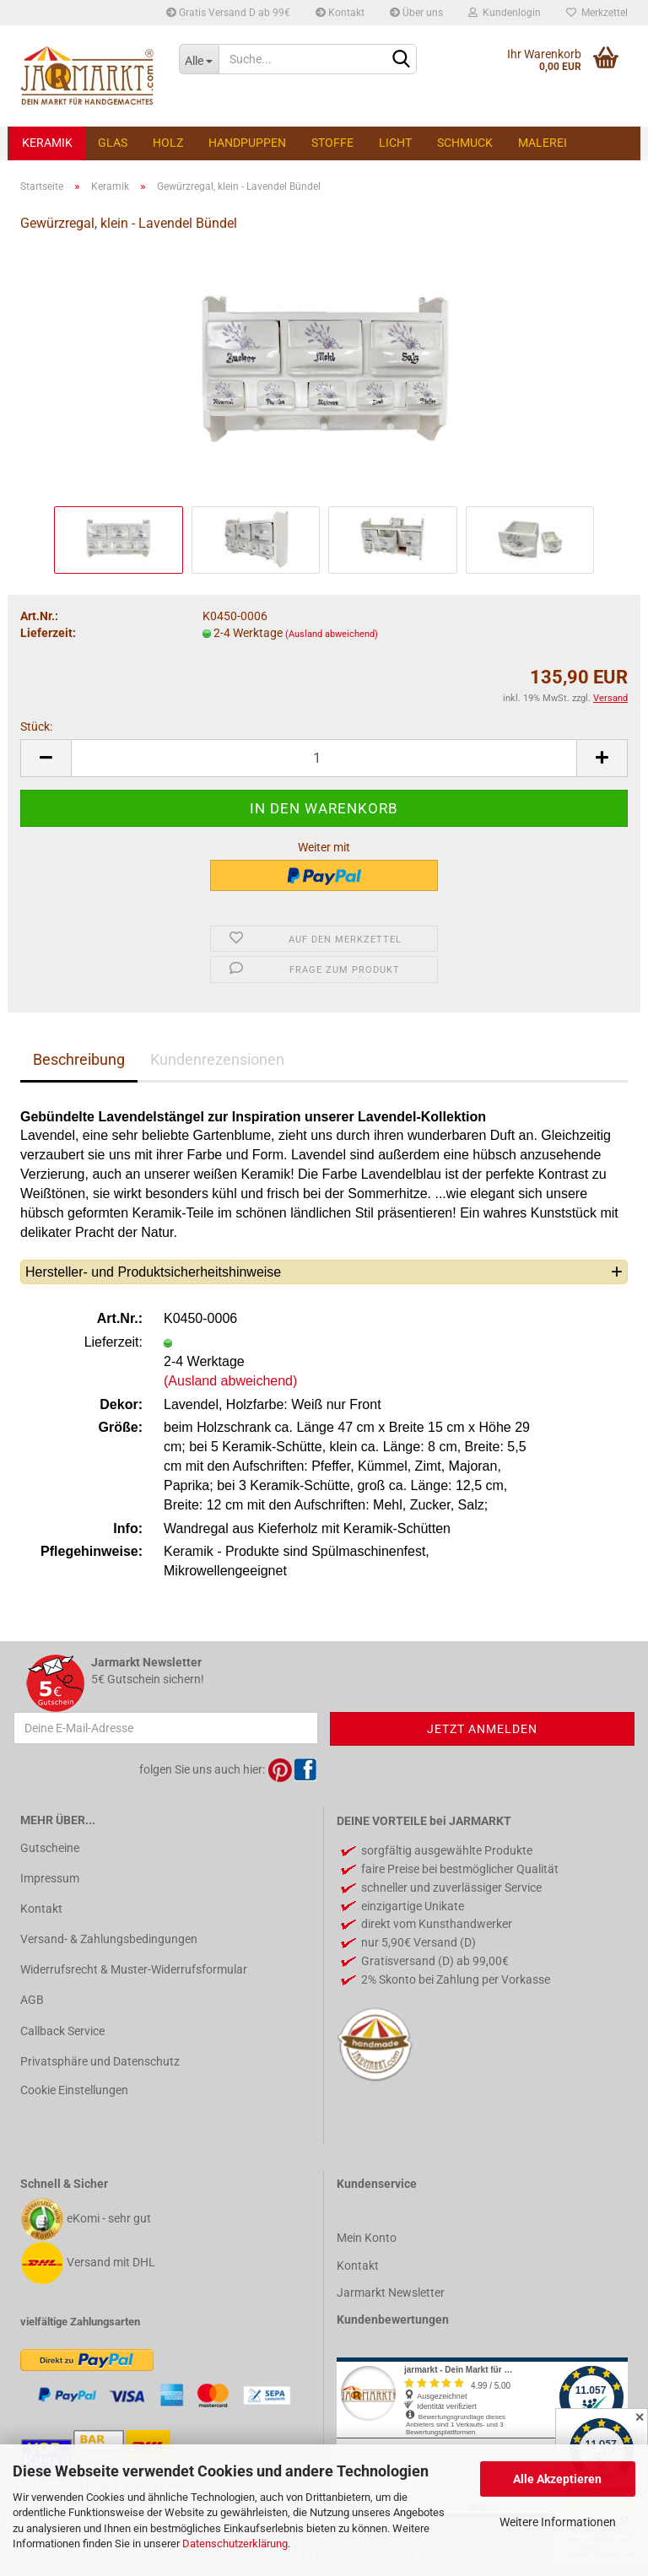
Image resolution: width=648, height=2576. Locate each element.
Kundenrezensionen (217, 1059)
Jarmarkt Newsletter (391, 2292)
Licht (395, 142)
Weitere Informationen (558, 2522)
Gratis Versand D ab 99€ (228, 13)
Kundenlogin (504, 13)
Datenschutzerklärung (235, 2543)
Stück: (36, 726)
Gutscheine (49, 1848)
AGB (32, 1999)
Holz (168, 142)
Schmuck (465, 142)
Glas (112, 142)
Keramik (47, 142)
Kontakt (340, 13)
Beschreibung (79, 1059)
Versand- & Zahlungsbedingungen (108, 1939)
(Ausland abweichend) (331, 634)
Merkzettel (597, 13)
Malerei (542, 142)
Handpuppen (247, 142)
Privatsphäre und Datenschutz (100, 2061)
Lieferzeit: (48, 633)
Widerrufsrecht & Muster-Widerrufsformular (133, 1969)
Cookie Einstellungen (74, 2090)
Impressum (49, 1878)
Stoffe (332, 142)
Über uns (416, 13)
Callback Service (62, 2031)
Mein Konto (367, 2237)
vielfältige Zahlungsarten (80, 2321)
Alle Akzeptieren (557, 2479)
